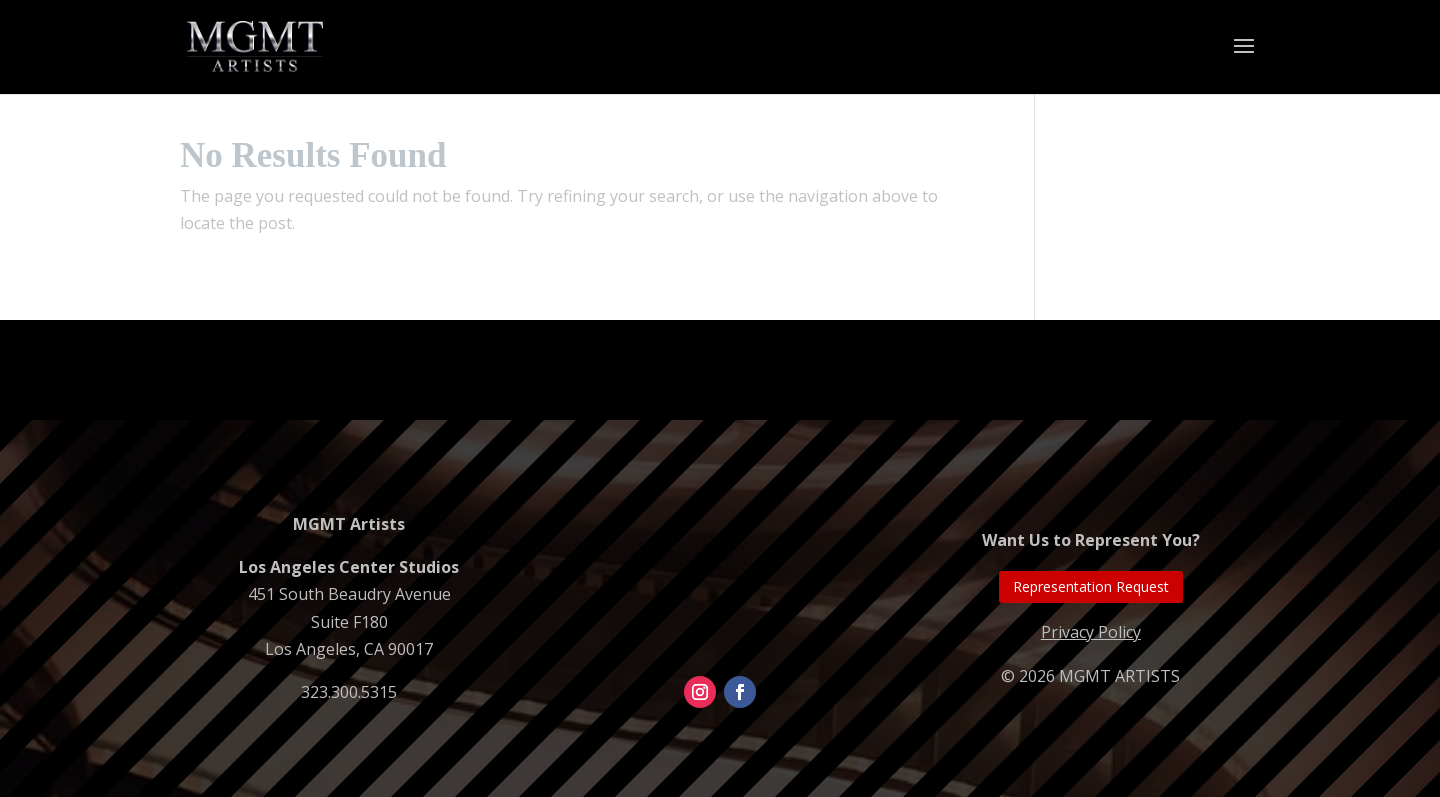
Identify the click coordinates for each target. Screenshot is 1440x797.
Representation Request (1091, 586)
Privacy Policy (1091, 632)
